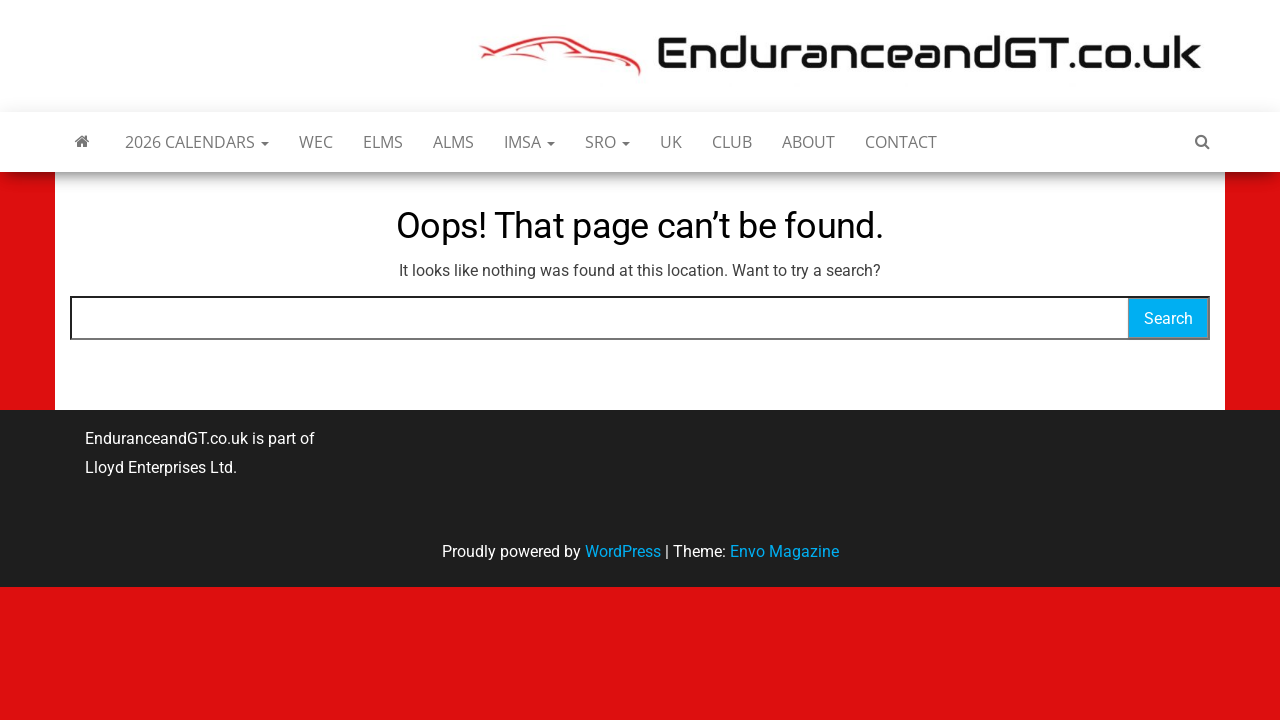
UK (671, 142)
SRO (607, 142)
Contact (901, 142)
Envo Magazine (784, 551)
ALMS (453, 142)
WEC (316, 142)
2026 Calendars (197, 142)
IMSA (529, 142)
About (808, 142)
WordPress (623, 551)
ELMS (383, 142)
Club (732, 142)
